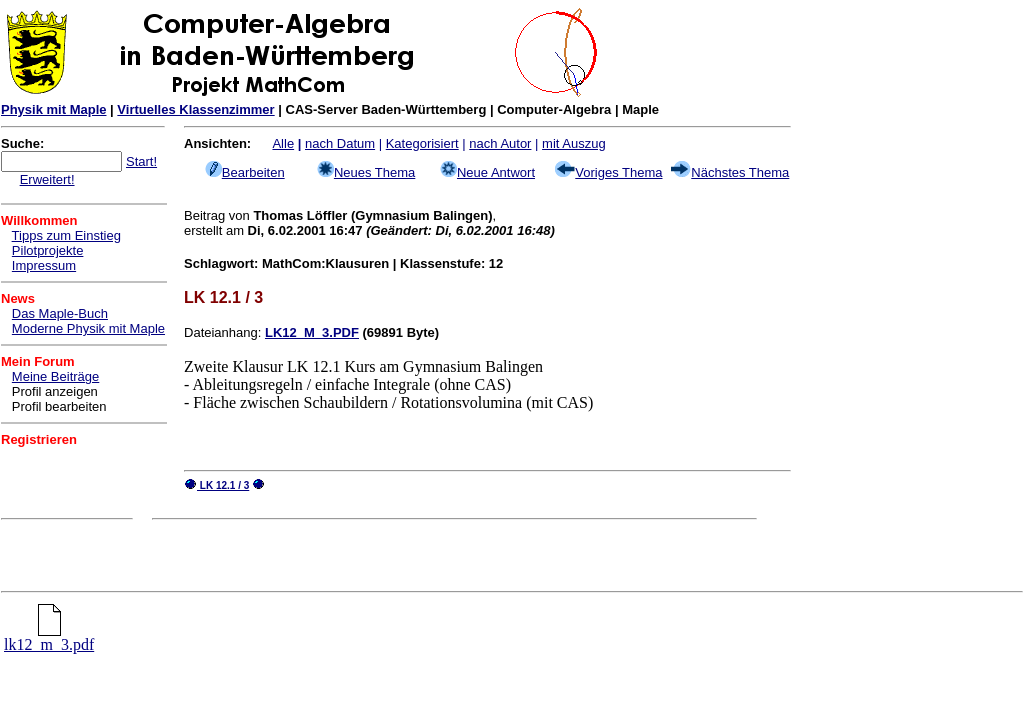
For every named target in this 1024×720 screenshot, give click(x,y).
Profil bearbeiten (59, 406)
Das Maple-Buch (60, 313)
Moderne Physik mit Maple (88, 328)
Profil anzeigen (55, 391)
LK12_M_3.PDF (312, 332)
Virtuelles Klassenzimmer (195, 109)
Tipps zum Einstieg (66, 235)
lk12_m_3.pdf (49, 637)
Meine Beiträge (55, 376)
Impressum (44, 265)
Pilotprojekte (48, 250)
